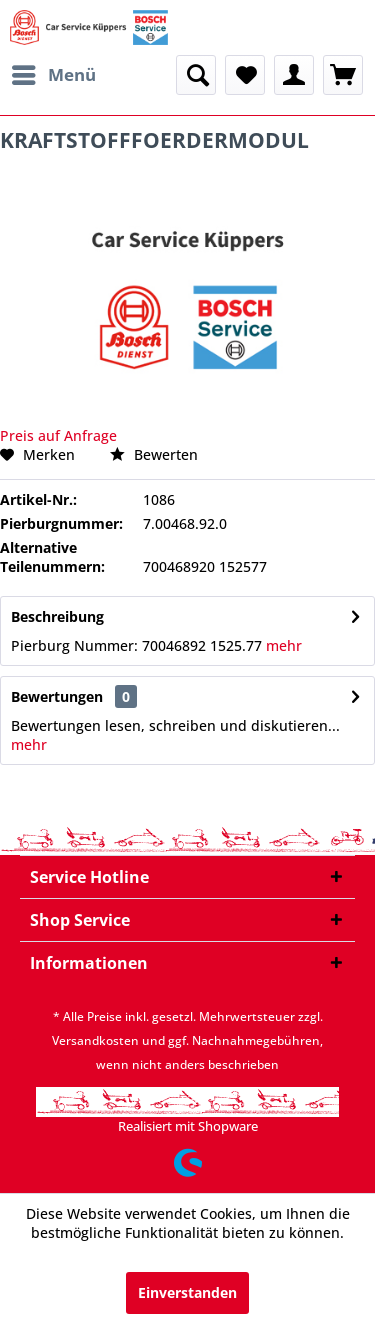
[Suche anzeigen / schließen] (196, 75)
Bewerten (154, 454)
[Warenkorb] (343, 75)
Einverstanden (187, 1292)
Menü (54, 72)
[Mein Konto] (294, 75)
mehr (282, 645)
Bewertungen (57, 696)
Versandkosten (95, 1040)
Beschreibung (57, 616)
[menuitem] (53, 75)
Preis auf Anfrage (58, 435)
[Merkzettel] (245, 75)
